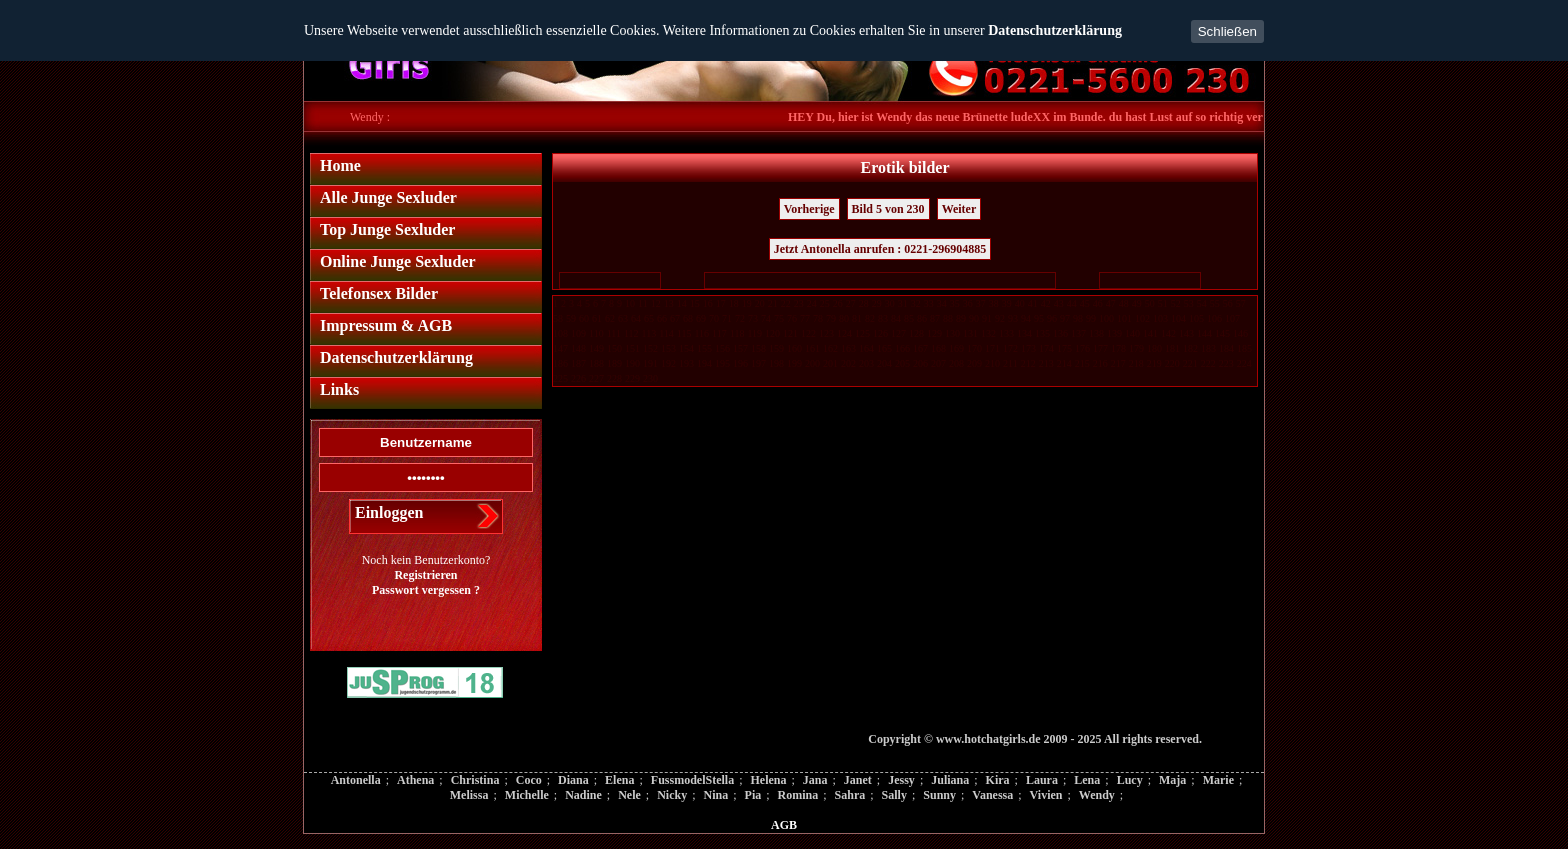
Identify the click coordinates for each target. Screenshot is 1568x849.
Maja (1172, 780)
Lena (1087, 780)
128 (916, 333)
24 (812, 303)
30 (890, 303)
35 (955, 303)
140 (1132, 333)
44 (1072, 303)
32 (916, 303)
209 (974, 363)
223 (1226, 363)
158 (758, 348)
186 (560, 363)
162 (830, 348)
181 (1172, 348)
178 (1118, 348)
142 (1168, 333)
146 (1240, 333)
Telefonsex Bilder (379, 293)
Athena (415, 780)
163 (848, 348)
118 (737, 333)
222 (1208, 363)
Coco (529, 780)
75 (779, 318)
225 (560, 378)
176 (1082, 348)
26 (838, 303)
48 (1124, 303)
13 (669, 303)
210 (992, 363)
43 (1059, 303)
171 (992, 348)
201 (830, 363)
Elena (619, 780)
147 (560, 348)
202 (848, 363)
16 (708, 303)
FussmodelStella (692, 780)
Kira (998, 780)
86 (922, 318)
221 (1190, 363)
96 (1052, 318)
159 (776, 348)
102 (1142, 318)
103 (1160, 318)
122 (808, 333)
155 (704, 348)
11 (643, 303)
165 (884, 348)
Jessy (901, 780)
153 (668, 348)
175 (1064, 348)
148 (578, 348)
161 (812, 348)
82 (870, 318)
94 (1026, 318)
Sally (894, 795)
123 (826, 333)
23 (799, 303)
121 (790, 333)
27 (851, 303)
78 (818, 318)
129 (934, 333)
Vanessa (992, 795)
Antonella (356, 780)
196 (740, 363)
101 (1124, 318)
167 (920, 348)
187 (578, 363)
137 (1078, 333)
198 (776, 363)
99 (1091, 318)
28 (864, 303)
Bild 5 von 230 (888, 209)
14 (682, 303)
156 (722, 348)
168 (938, 348)
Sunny (939, 795)
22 (786, 303)
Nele (629, 795)
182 (1190, 348)
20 (760, 303)
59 (571, 318)
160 (794, 348)
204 (884, 363)
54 (1202, 303)
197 (758, 363)
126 (880, 333)
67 (675, 318)
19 (747, 303)
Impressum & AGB (386, 325)
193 (686, 363)
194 (704, 363)
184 (1226, 348)
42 (1046, 303)
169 (956, 348)
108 (560, 333)
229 (632, 378)
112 (631, 333)
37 (981, 303)
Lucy (1130, 780)
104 (1178, 318)
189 (614, 363)
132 (988, 333)
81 (857, 318)
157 (740, 348)
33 (929, 303)
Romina (798, 795)
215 (1082, 363)
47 (1111, 303)
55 (1215, 303)
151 (632, 348)
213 (1046, 363)
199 (794, 363)
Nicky (672, 795)
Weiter (959, 209)
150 (614, 348)
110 (596, 333)
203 (866, 363)
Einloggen (389, 512)
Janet (858, 780)
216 (1100, 363)
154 (686, 348)
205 (902, 363)
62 (610, 318)
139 (1114, 333)
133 (1006, 333)
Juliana (950, 780)
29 (877, 303)
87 (935, 318)
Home (340, 165)
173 (1028, 348)
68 (688, 318)
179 (1136, 348)
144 (1204, 333)
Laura (1042, 780)
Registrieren (425, 575)
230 (650, 378)
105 (1196, 318)
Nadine (583, 795)
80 (844, 318)
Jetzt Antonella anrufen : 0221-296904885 (880, 249)
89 (961, 318)
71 (727, 318)
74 (766, 318)
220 (1172, 363)
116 (701, 333)
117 (719, 333)
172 (1010, 348)
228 (614, 378)
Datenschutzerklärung (1055, 30)
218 (1136, 363)
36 (968, 303)
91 (987, 318)
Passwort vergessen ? (426, 590)
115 (684, 333)
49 (1137, 303)
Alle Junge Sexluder (388, 197)
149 (596, 348)
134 (1024, 333)
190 (632, 363)
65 (649, 318)
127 (898, 333)
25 (825, 303)
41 (1033, 303)
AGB (784, 825)
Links (339, 389)
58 (558, 318)
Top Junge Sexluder (387, 229)
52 (1176, 303)
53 (1189, 303)
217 (1118, 363)
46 (1098, 303)
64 (636, 318)
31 (903, 303)
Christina (475, 780)
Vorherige (809, 209)
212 (1028, 363)
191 (650, 363)
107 (1232, 318)
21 (773, 303)
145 (1222, 333)
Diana (573, 780)
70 (714, 318)
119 (754, 333)
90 (974, 318)
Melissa (469, 795)
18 (734, 303)
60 (584, 318)
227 (596, 378)
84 (896, 318)
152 (650, 348)
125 (862, 333)
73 (753, 318)
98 (1078, 318)
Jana (815, 780)
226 (578, 378)
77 (805, 318)
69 (701, 318)
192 (668, 363)
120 (772, 333)
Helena (768, 780)
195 (722, 363)
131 (970, 333)
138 (1096, 333)
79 (831, 318)
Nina (716, 795)
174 (1046, 348)
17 (721, 303)
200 (812, 363)
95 (1039, 318)
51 (1163, 303)
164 (866, 348)
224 (1244, 363)
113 (649, 333)
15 (695, 303)
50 (1150, 303)
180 (1154, 348)
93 (1013, 318)
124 (844, 333)
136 (1060, 333)
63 (623, 318)
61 (597, 318)
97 (1065, 318)
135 (1042, 333)
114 (666, 333)
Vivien (1046, 795)
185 (1244, 348)
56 (1228, 303)
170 (974, 348)
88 (948, 318)
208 (956, 363)
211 (1010, 363)
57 (1241, 303)
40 (1020, 303)
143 (1186, 333)
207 (938, 363)
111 (614, 333)
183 (1208, 348)
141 (1150, 333)
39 (1007, 303)
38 (994, 303)
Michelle (527, 795)
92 (1000, 318)
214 (1064, 363)
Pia (753, 795)
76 (792, 318)
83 (883, 318)
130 (952, 333)
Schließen (1227, 31)
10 (630, 303)
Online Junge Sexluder (398, 261)
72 (740, 318)
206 (920, 363)
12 (656, 303)
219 (1154, 363)
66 (662, 318)
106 (1214, 318)
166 (902, 348)
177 (1100, 348)
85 (909, 318)
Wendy (1097, 795)
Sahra (850, 795)
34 (942, 303)
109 (578, 333)
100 (1106, 318)
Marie (1218, 780)
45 (1085, 303)
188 (596, 363)
